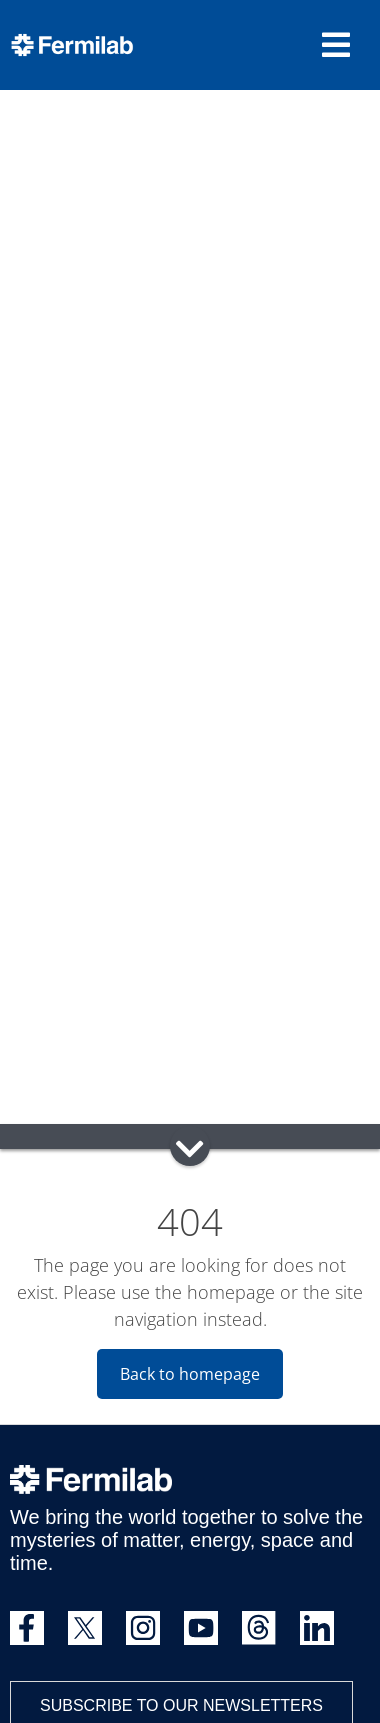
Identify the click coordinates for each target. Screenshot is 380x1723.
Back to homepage (190, 1374)
